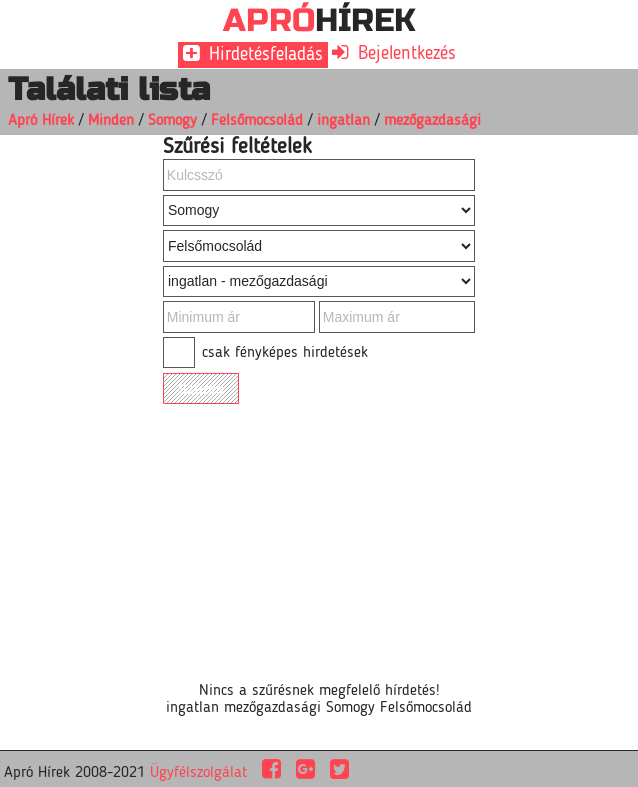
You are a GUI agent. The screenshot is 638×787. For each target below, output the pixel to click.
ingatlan (343, 121)
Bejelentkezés (404, 54)
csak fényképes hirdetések (285, 353)
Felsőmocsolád (257, 121)
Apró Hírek (41, 121)
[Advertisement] (284, 533)
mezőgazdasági (432, 121)
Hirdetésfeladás (263, 55)
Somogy (172, 121)
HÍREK (319, 20)
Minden (111, 121)
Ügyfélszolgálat (198, 773)
